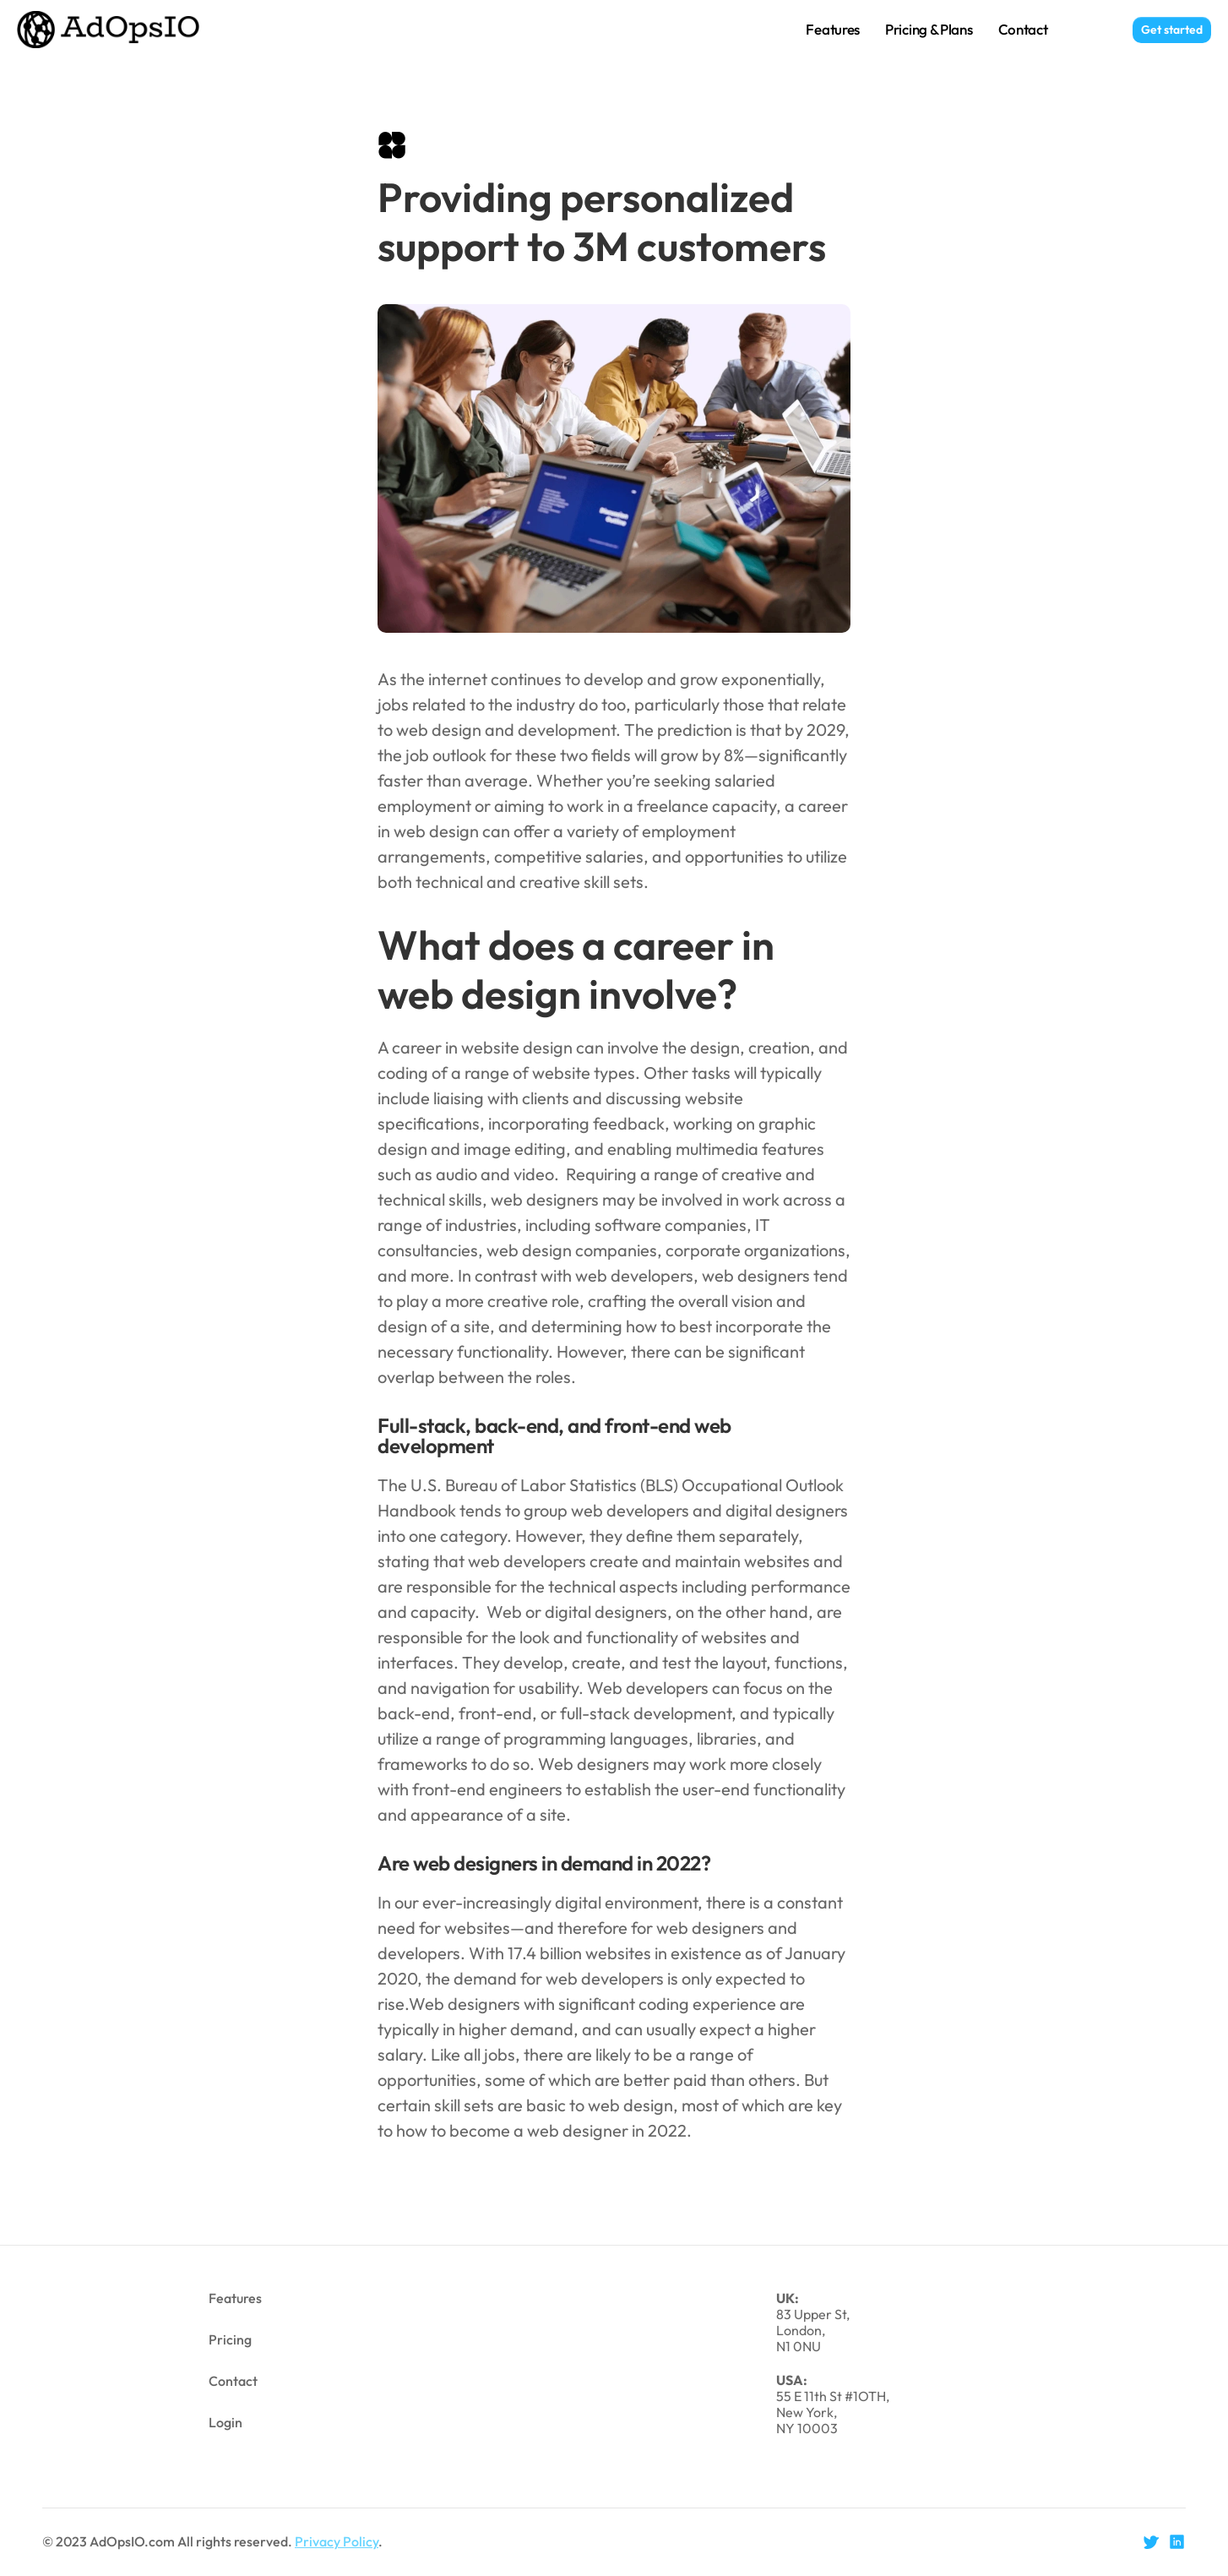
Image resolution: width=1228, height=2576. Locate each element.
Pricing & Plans (929, 29)
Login (1090, 29)
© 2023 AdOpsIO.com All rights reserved (165, 2541)
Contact (1023, 29)
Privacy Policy (336, 2541)
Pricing (230, 2339)
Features (833, 29)
